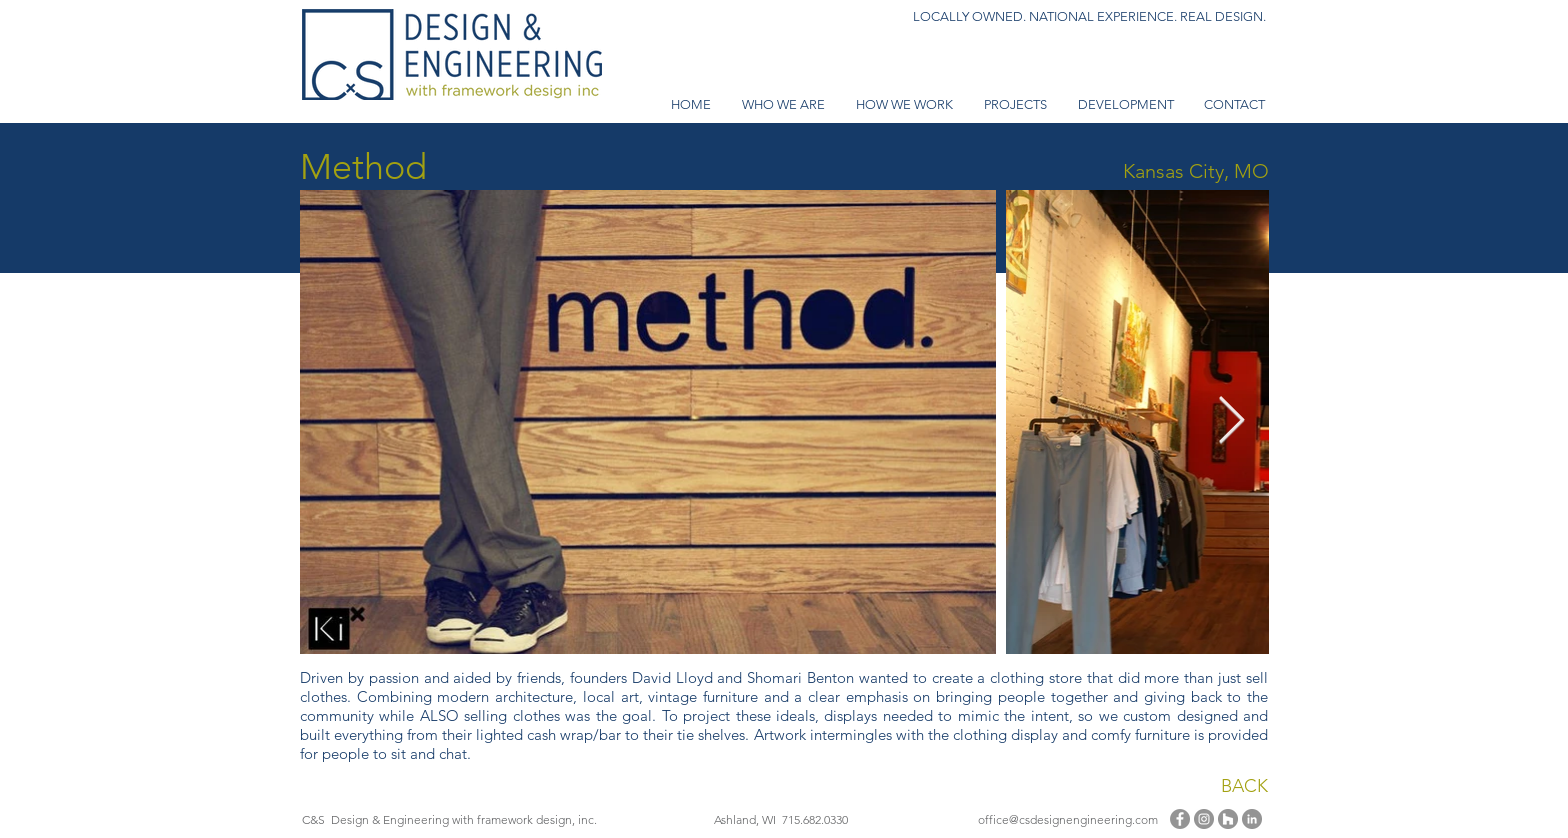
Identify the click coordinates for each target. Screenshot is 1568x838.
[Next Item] (1231, 422)
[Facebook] (1180, 819)
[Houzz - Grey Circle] (1228, 819)
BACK (1244, 786)
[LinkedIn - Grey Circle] (1252, 819)
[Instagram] (1204, 819)
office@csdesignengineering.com (1068, 819)
